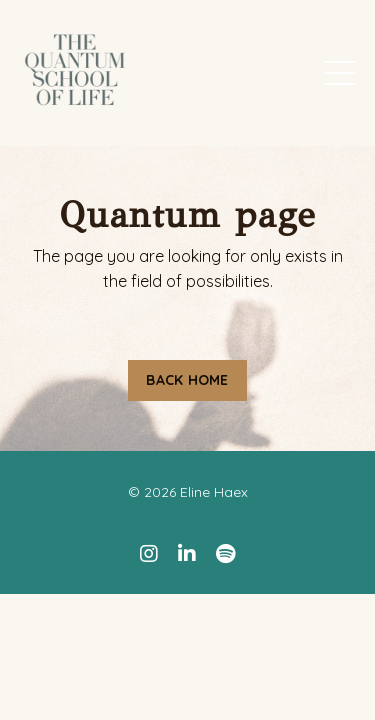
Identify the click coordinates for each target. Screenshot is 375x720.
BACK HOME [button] (187, 380)
